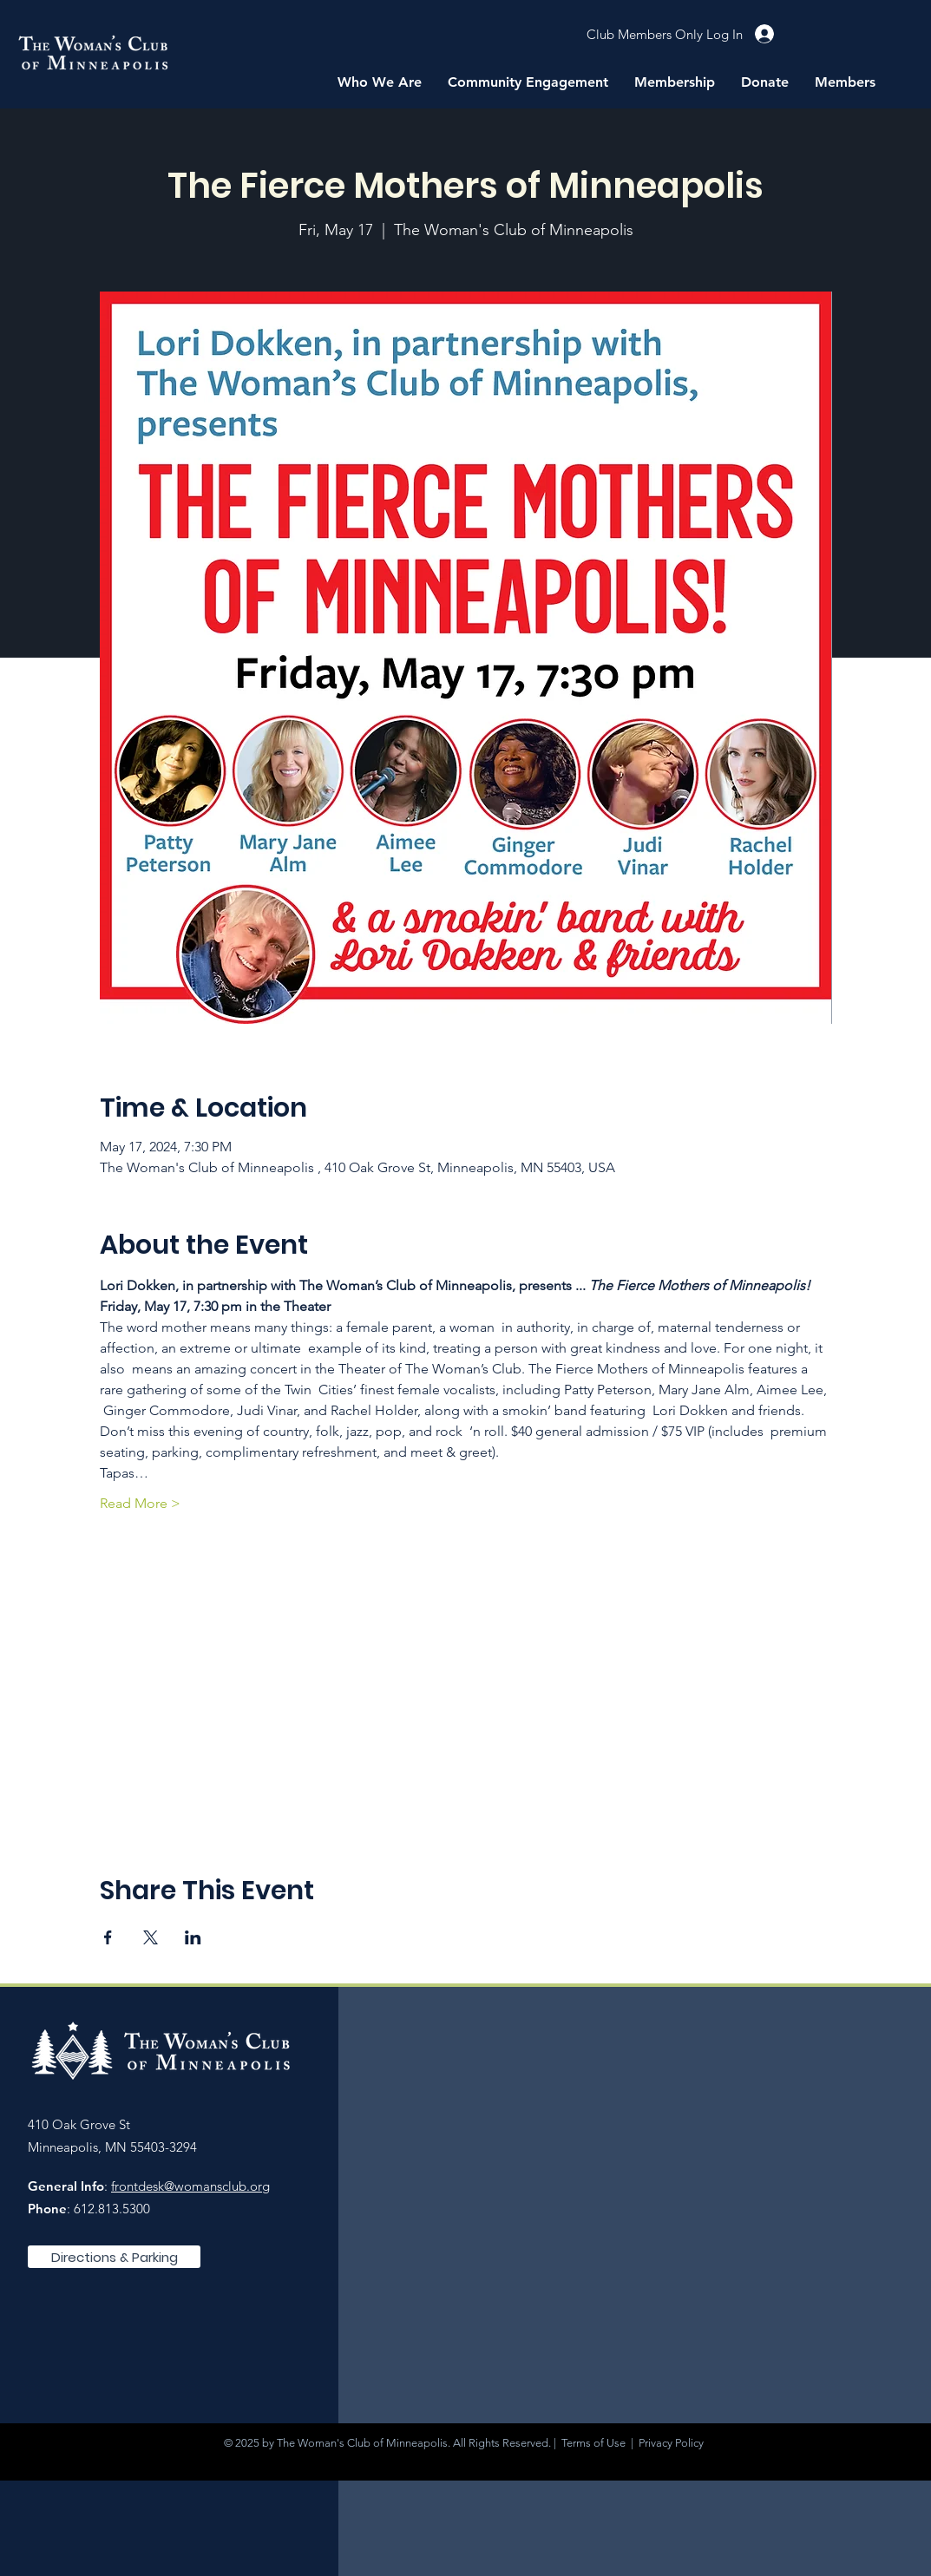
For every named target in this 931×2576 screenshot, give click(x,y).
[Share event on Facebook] (108, 1937)
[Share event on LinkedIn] (193, 1937)
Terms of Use (593, 2442)
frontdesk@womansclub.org (190, 2186)
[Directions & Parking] (114, 2256)
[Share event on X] (150, 1937)
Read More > (140, 1503)
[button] (380, 82)
